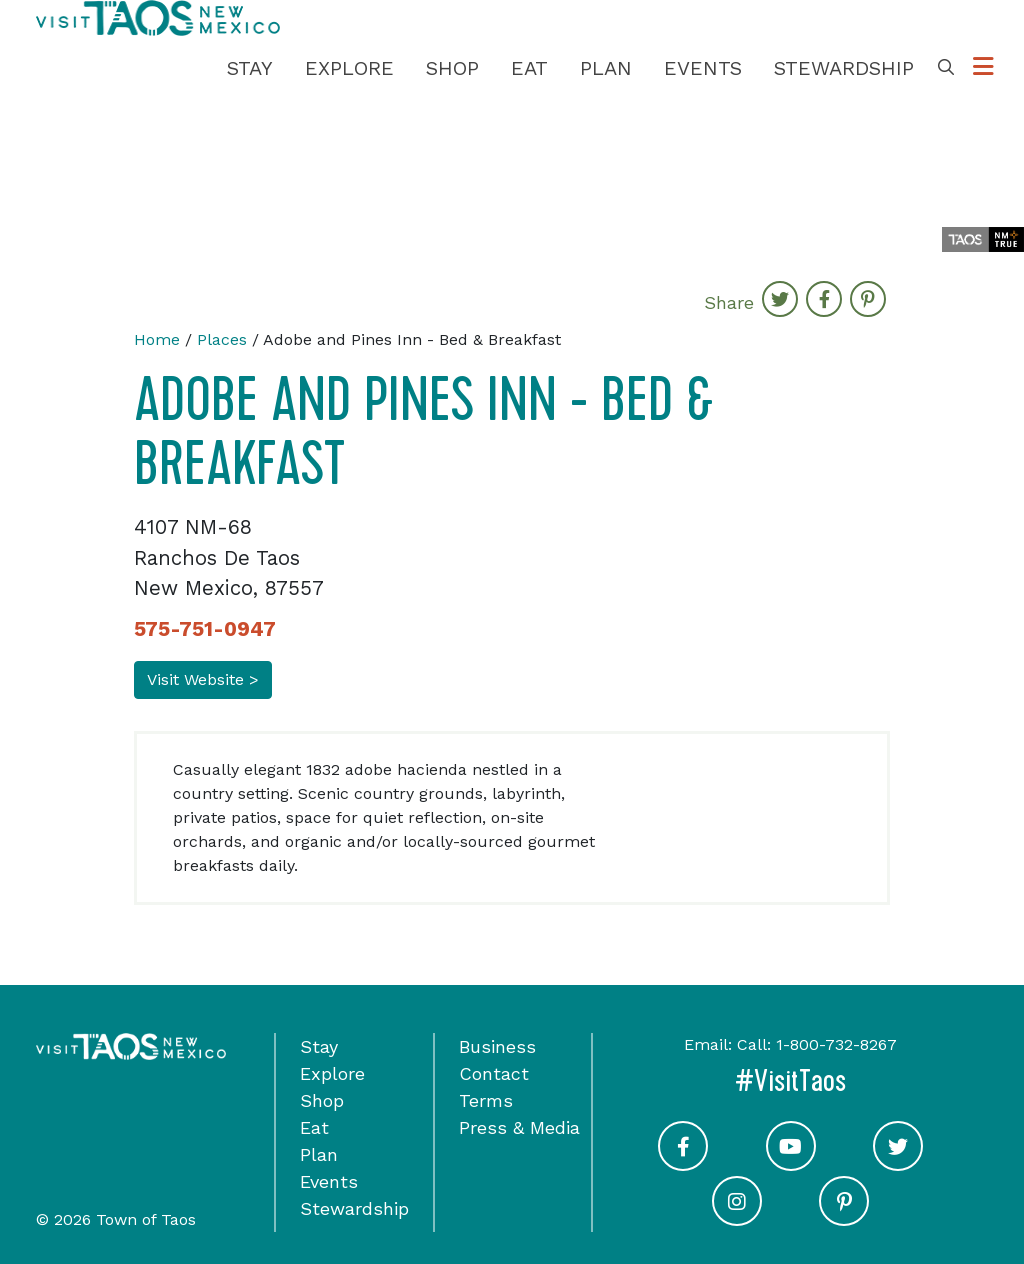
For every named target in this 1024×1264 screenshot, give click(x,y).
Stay (250, 68)
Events (703, 68)
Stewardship (844, 68)
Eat (529, 68)
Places (222, 339)
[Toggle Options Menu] (983, 67)
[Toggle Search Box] (946, 68)
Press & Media (519, 1127)
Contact (494, 1073)
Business (497, 1046)
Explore (349, 68)
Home (157, 339)
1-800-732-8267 (836, 1044)
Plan (606, 68)
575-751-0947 (205, 629)
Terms (486, 1100)
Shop (452, 68)
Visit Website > (203, 679)
